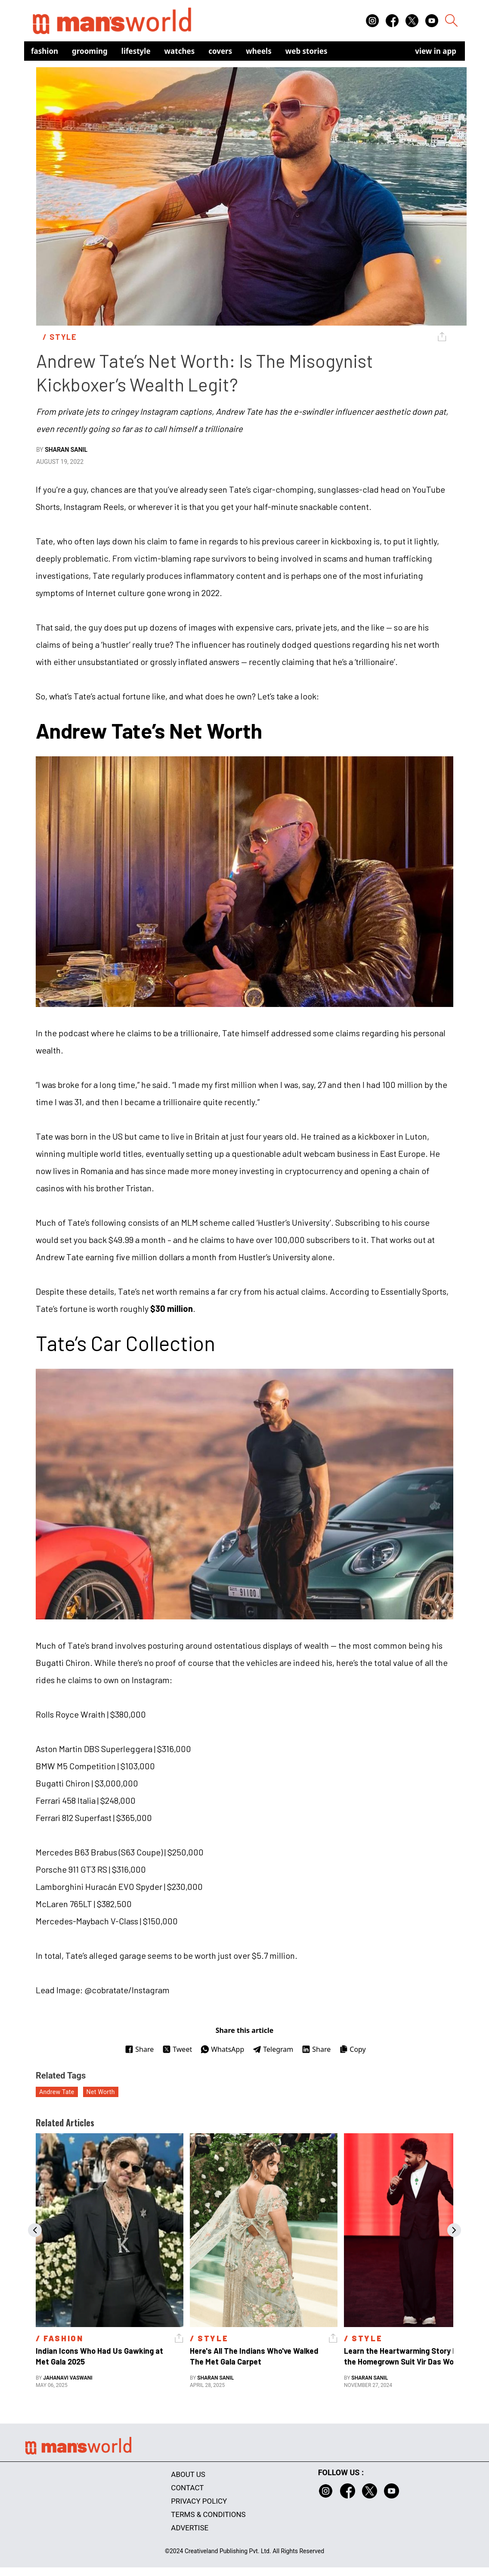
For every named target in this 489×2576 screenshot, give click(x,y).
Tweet (177, 2049)
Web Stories (306, 51)
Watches (179, 51)
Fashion (44, 51)
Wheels (259, 51)
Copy (352, 2049)
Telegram (273, 2049)
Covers (220, 51)
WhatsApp (222, 2049)
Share (139, 2049)
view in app (435, 51)
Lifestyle (136, 51)
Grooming (90, 51)
